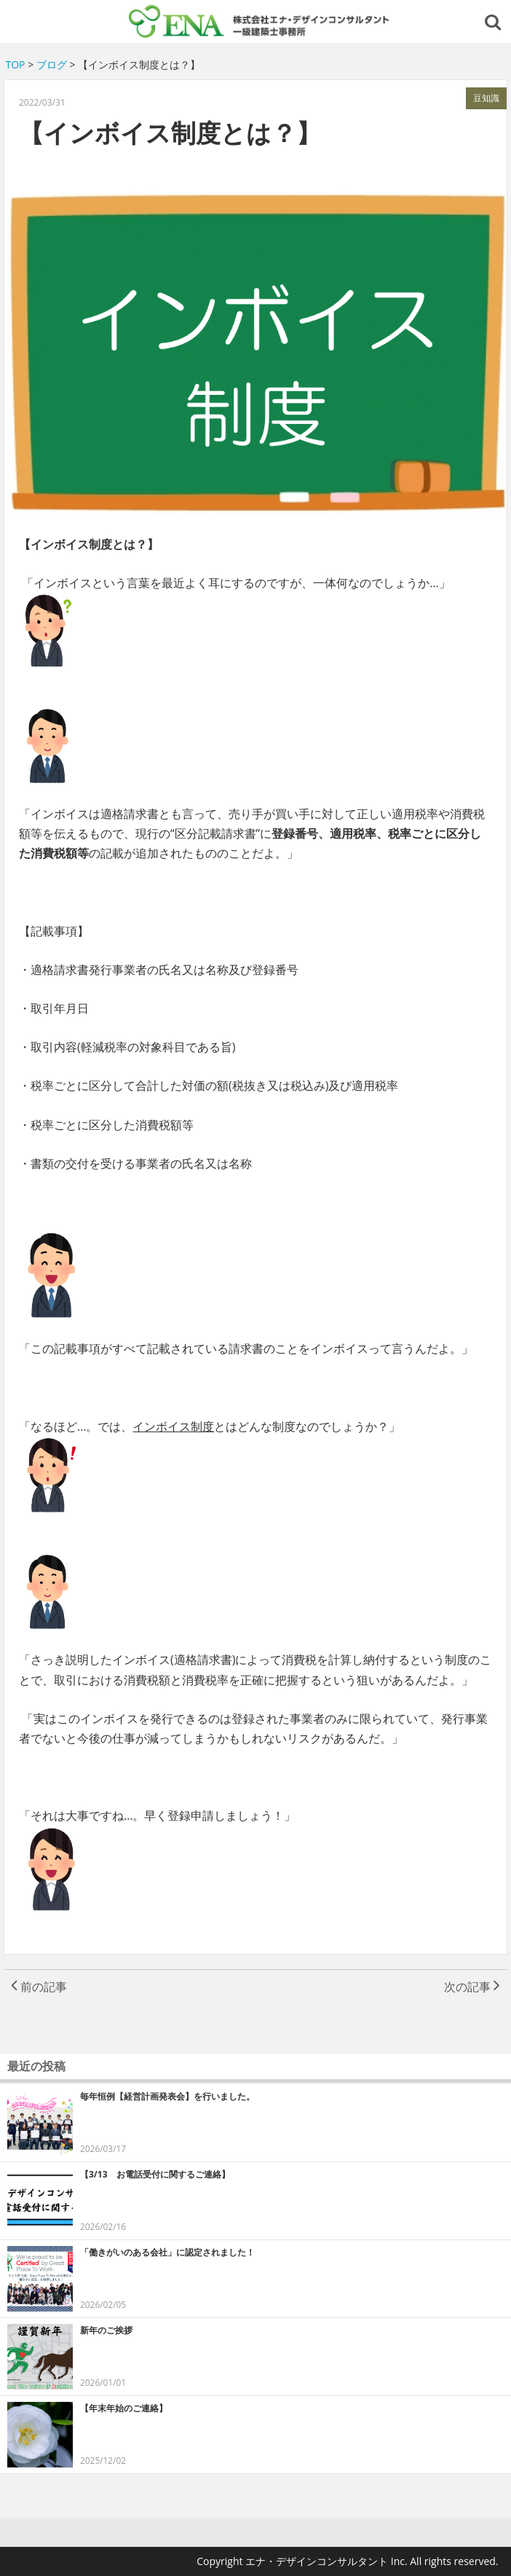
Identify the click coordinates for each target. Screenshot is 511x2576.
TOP (15, 64)
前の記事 (39, 1987)
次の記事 (472, 1987)
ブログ (51, 64)
